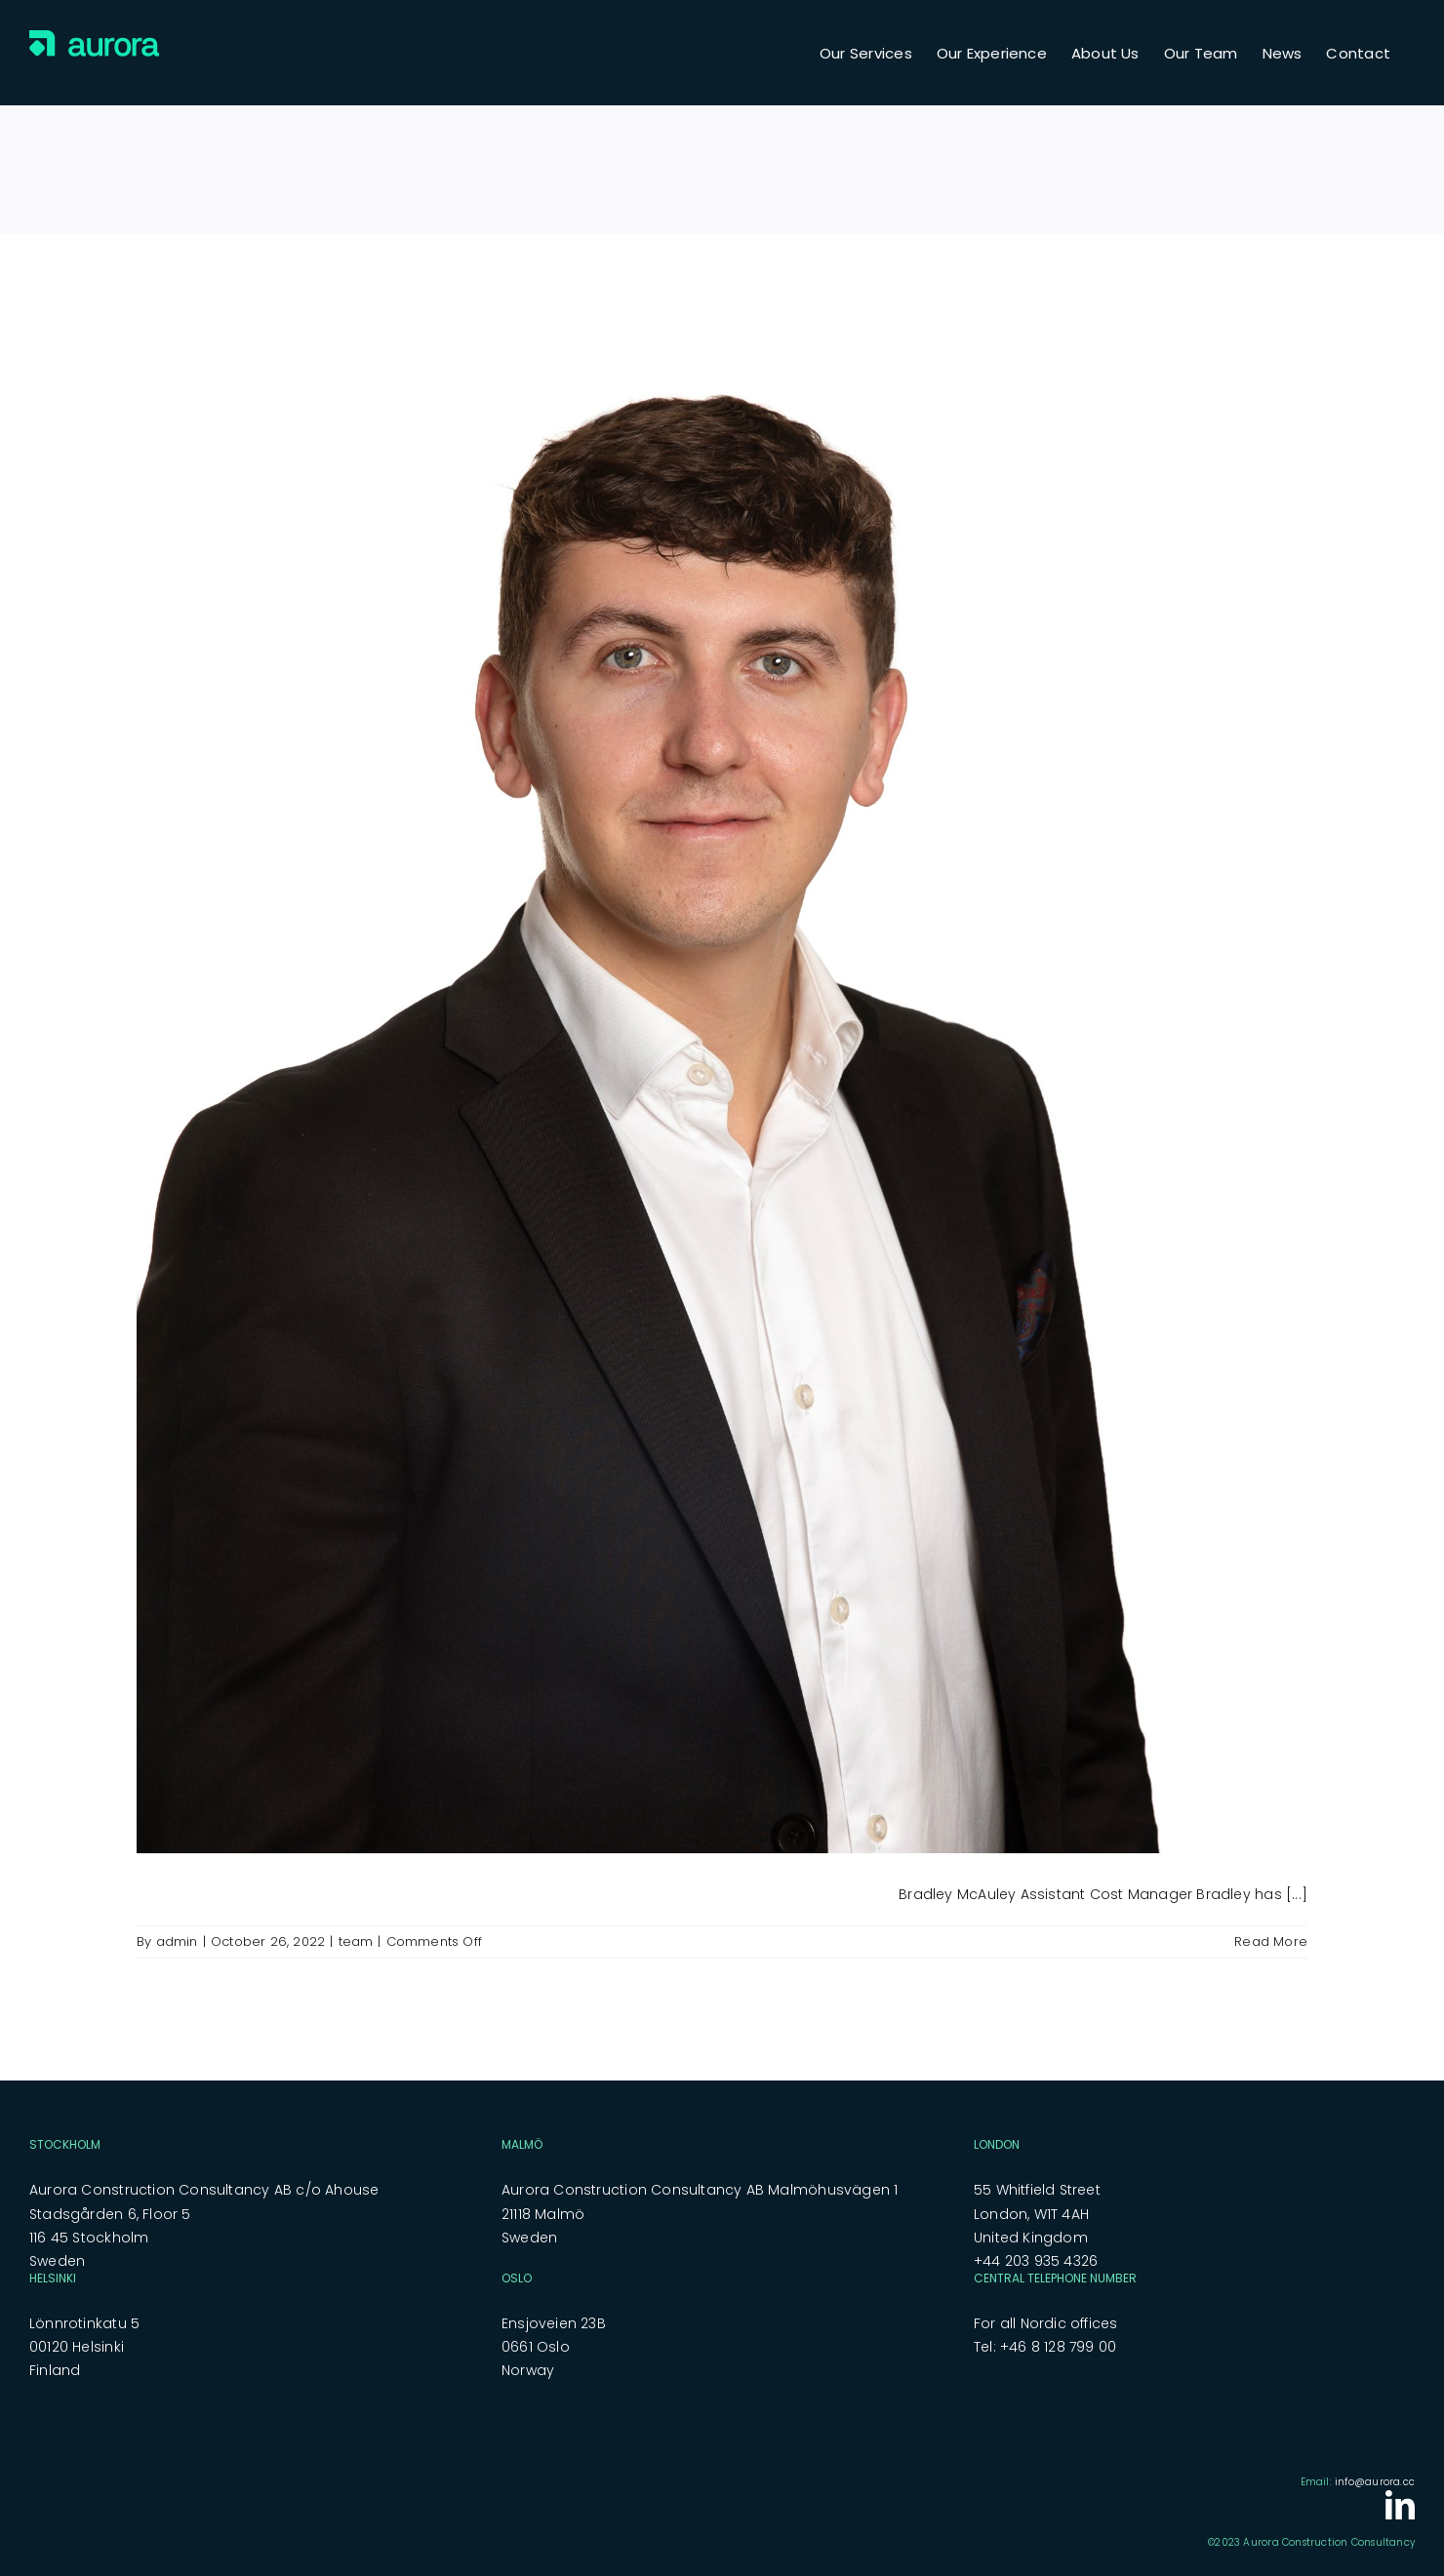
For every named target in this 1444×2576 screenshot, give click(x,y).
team (356, 1941)
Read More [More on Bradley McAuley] (1270, 1941)
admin (177, 1941)
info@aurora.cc (1375, 2482)
